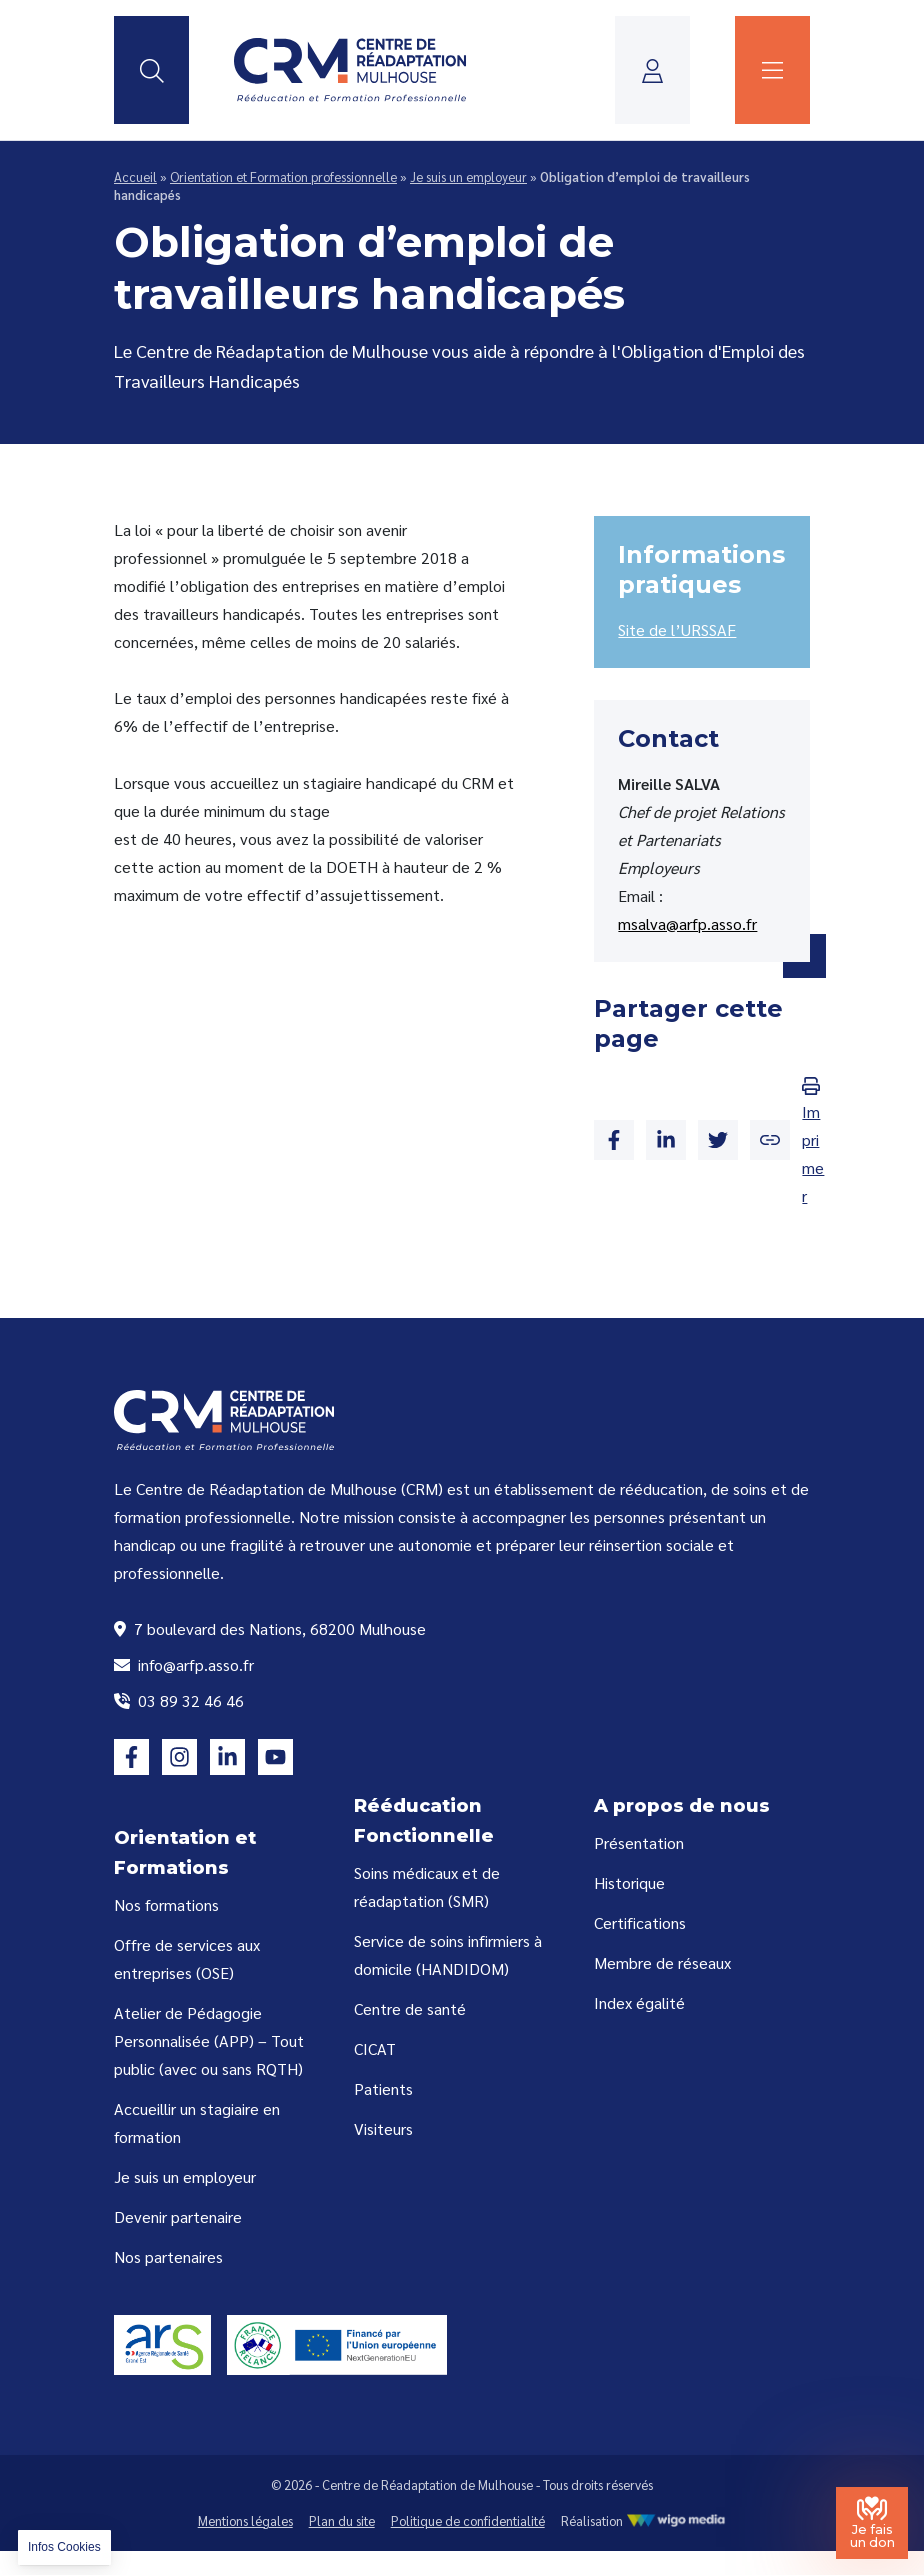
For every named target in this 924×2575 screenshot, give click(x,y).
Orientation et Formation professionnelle (283, 176)
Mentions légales (245, 2520)
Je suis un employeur (468, 176)
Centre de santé (410, 2008)
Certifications (640, 1922)
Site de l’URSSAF (677, 629)
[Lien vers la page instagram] (179, 1756)
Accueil (135, 176)
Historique (629, 1882)
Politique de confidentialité (468, 2520)
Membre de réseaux (662, 1962)
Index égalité (639, 2002)
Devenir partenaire (178, 2216)
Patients (383, 2088)
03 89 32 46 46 (179, 1700)
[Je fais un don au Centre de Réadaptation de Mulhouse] (872, 2523)
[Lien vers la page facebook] (131, 1756)
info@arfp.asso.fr (184, 1664)
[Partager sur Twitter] (718, 1140)
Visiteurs (383, 2128)
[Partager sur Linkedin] (666, 1140)
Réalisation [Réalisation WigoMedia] (644, 2520)
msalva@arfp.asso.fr (687, 923)
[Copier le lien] (770, 1140)
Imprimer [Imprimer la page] (813, 1141)
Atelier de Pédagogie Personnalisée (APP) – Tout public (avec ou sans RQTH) (209, 2040)
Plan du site (342, 2520)
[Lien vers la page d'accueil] (350, 70)
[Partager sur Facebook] (614, 1140)
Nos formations (166, 1904)
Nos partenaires (168, 2256)
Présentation (639, 1842)
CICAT (375, 2048)
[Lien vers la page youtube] (275, 1756)
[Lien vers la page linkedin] (227, 1756)
